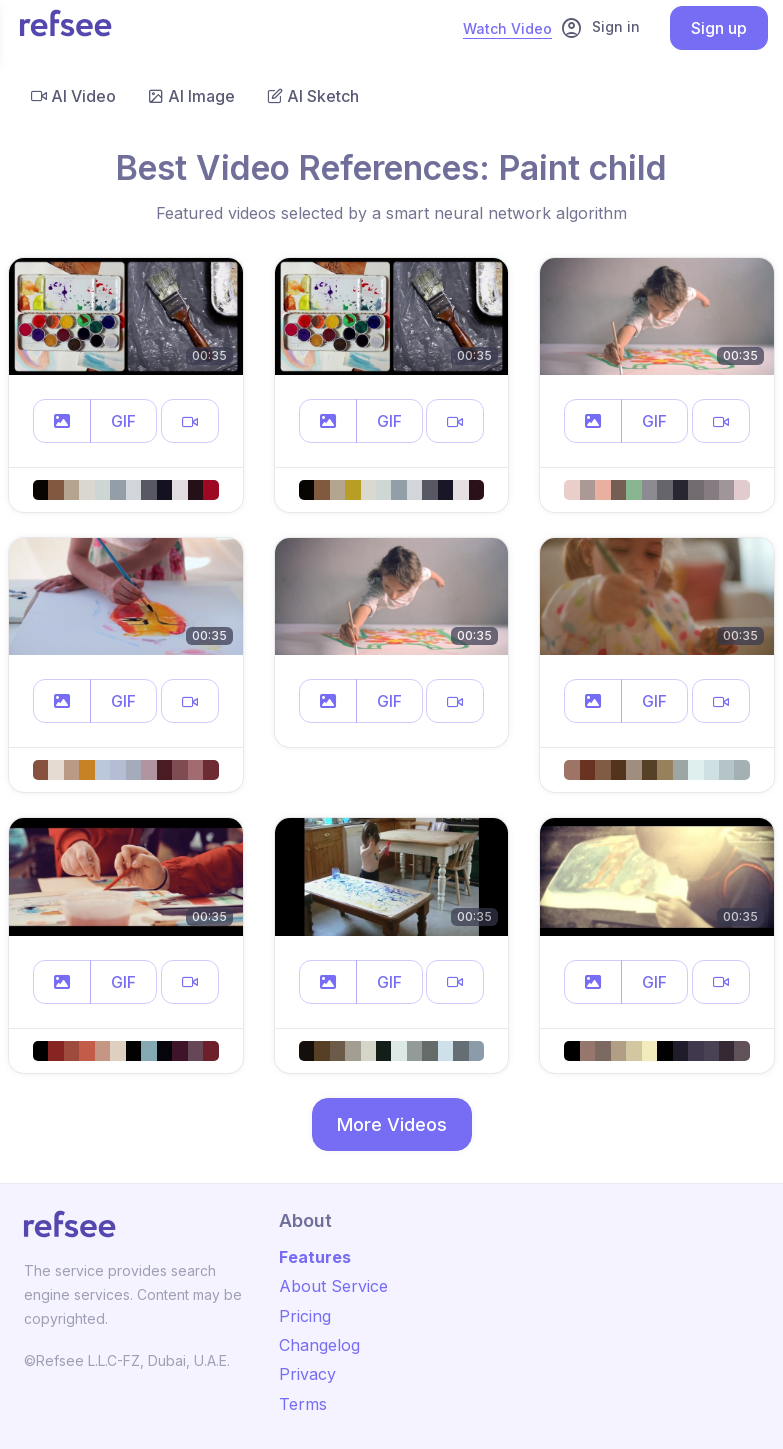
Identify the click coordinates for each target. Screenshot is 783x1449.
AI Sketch (313, 96)
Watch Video (507, 28)
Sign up (719, 28)
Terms (303, 1404)
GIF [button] (123, 421)
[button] (62, 421)
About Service (333, 1286)
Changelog (319, 1345)
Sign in (600, 28)
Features (315, 1257)
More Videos (392, 1124)
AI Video (73, 96)
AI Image (191, 96)
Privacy (307, 1374)
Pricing (305, 1316)
